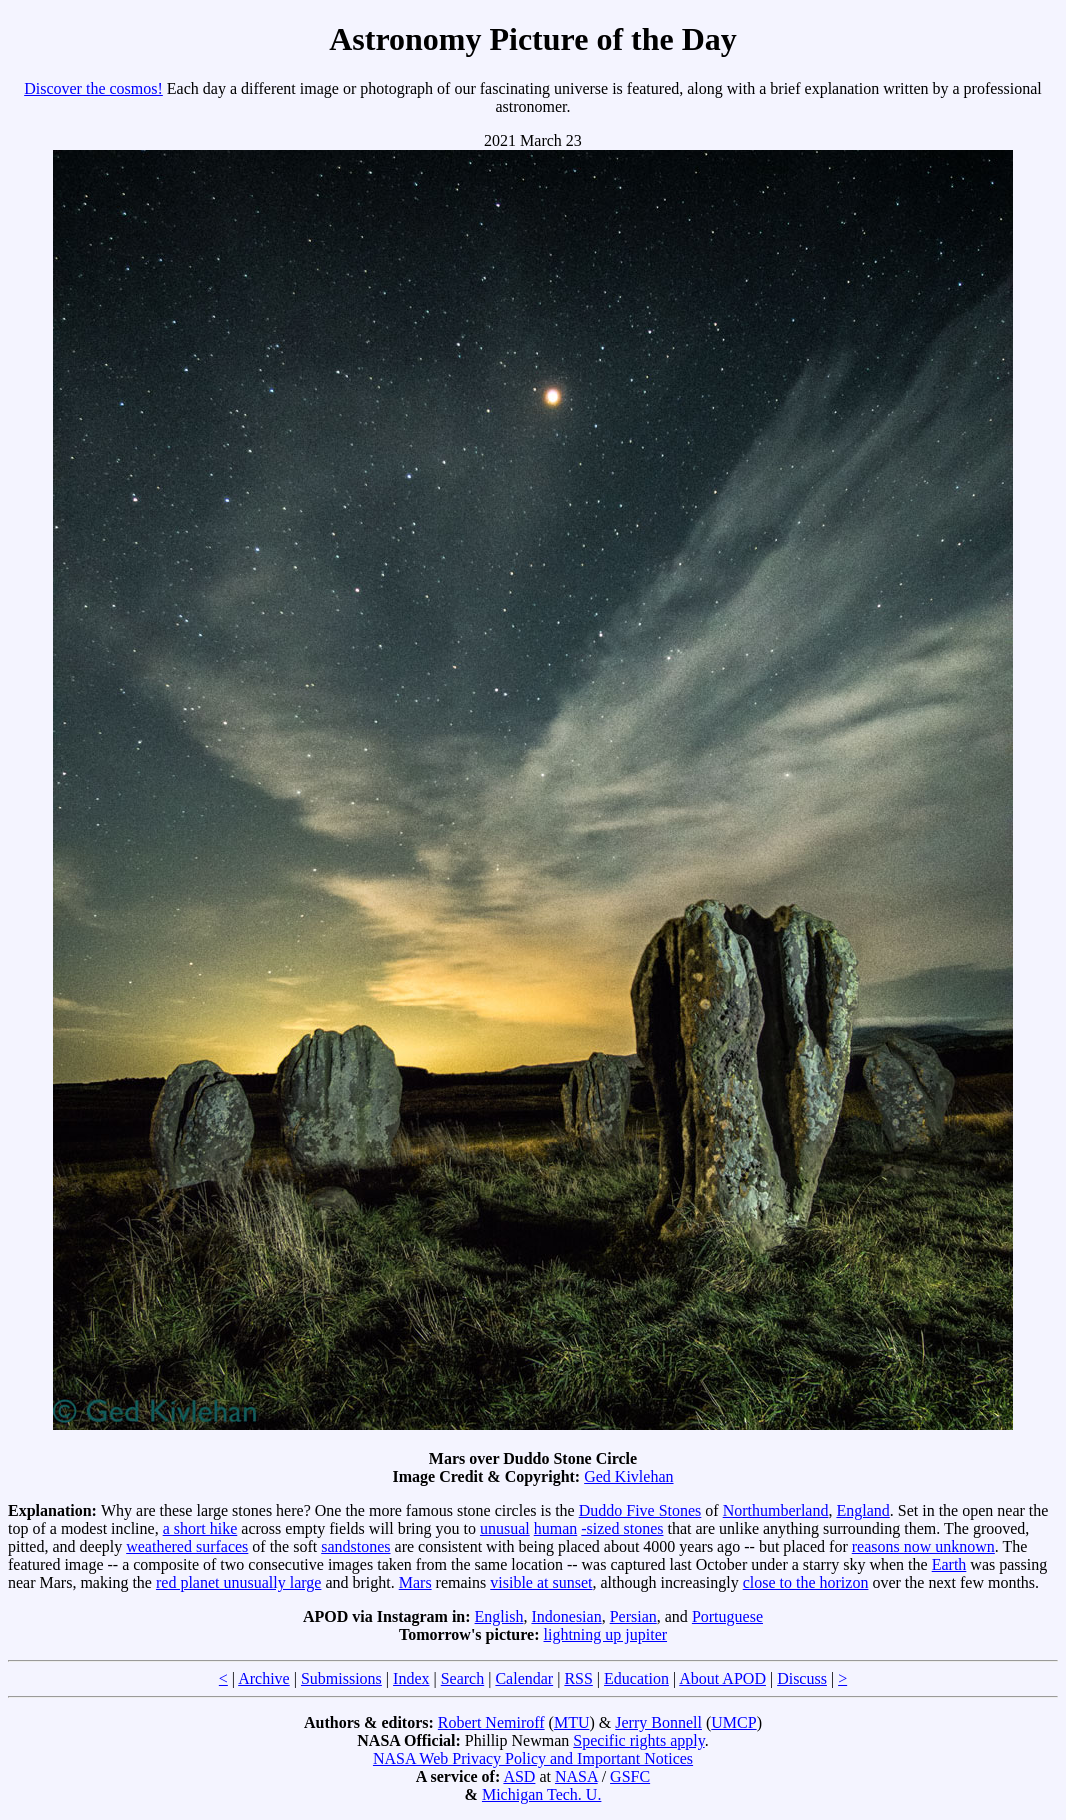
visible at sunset (541, 1582)
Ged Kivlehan (628, 1476)
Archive (264, 1678)
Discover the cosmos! (93, 88)
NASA (576, 1776)
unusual (505, 1528)
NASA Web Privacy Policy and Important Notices (533, 1758)
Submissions (341, 1678)
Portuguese (727, 1616)
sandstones (355, 1546)
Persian (633, 1616)
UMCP (733, 1722)
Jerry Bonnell (658, 1722)
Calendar (524, 1678)
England (862, 1510)
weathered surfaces (187, 1546)
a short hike (200, 1528)
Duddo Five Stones (640, 1510)
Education (636, 1678)
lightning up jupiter (606, 1634)
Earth (949, 1564)
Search (463, 1678)
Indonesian (566, 1616)
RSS (578, 1678)
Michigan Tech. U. (541, 1794)
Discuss (802, 1678)
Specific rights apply (638, 1740)
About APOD (722, 1678)
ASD (519, 1776)
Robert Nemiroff (491, 1722)
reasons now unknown (923, 1546)
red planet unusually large (238, 1582)
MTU (572, 1722)
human (556, 1528)
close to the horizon (806, 1582)
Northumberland (776, 1510)
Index (411, 1678)
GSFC (630, 1776)
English (499, 1616)
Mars (415, 1582)
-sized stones (622, 1528)
